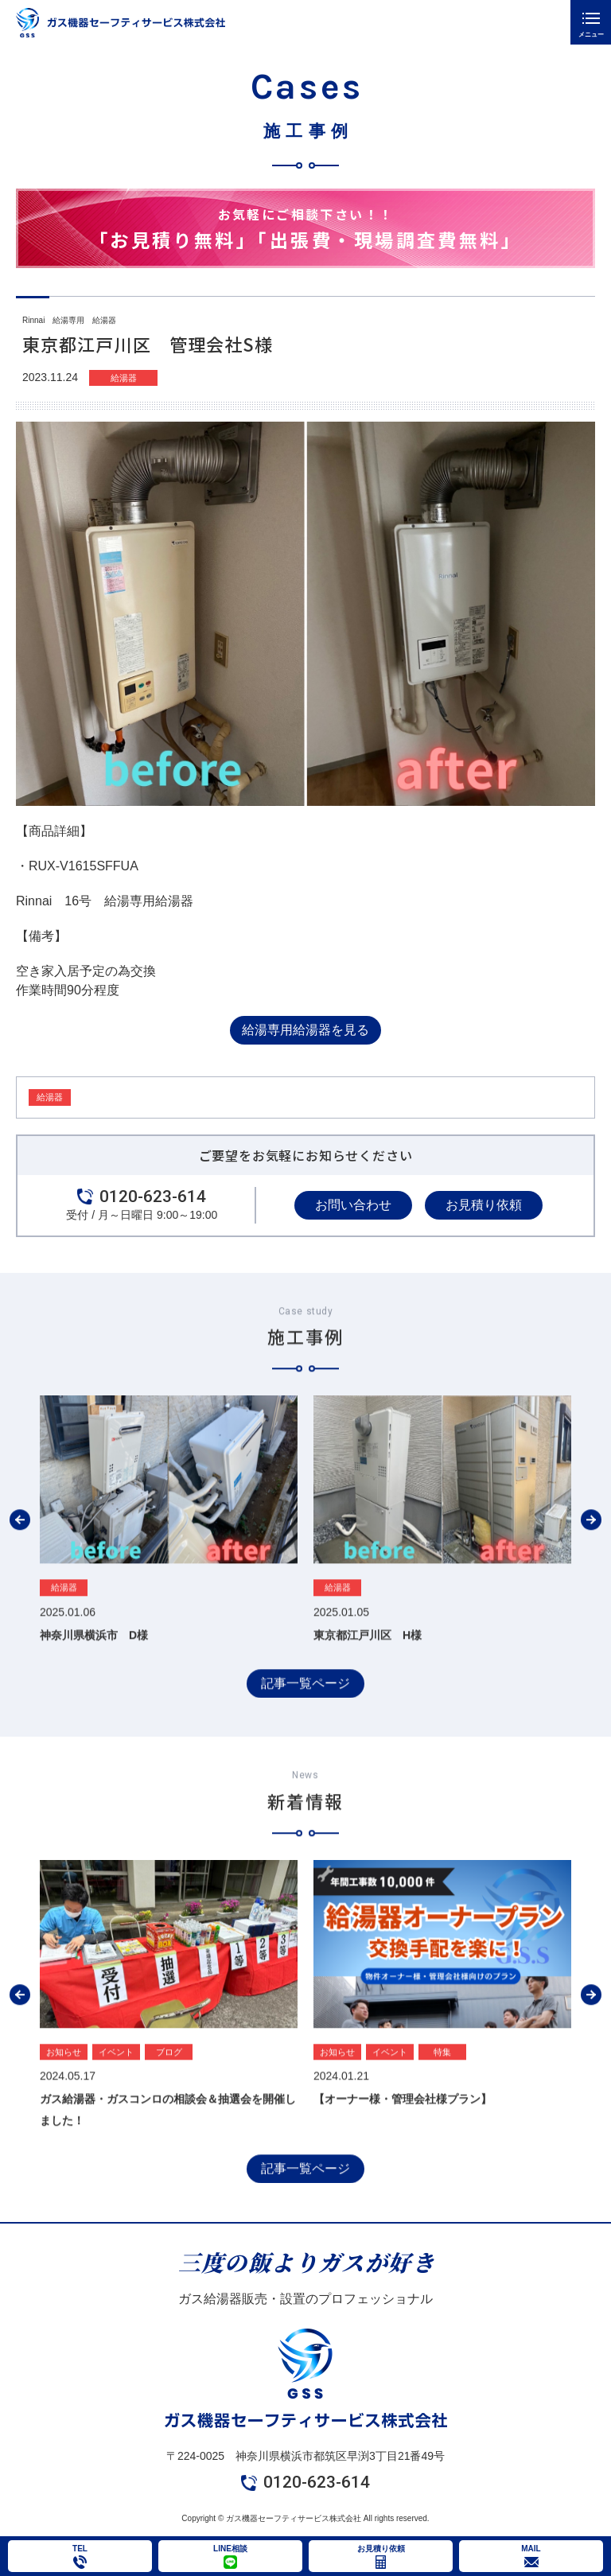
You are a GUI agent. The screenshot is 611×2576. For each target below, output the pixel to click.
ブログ (169, 2092)
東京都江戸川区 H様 (367, 1675)
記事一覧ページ (305, 1724)
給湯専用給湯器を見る (305, 1030)
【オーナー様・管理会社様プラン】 (402, 2140)
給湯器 (124, 378)
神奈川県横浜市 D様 (94, 1675)
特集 (442, 2092)
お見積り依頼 (484, 1205)
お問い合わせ (353, 1205)
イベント (116, 2092)
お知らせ (63, 2092)
